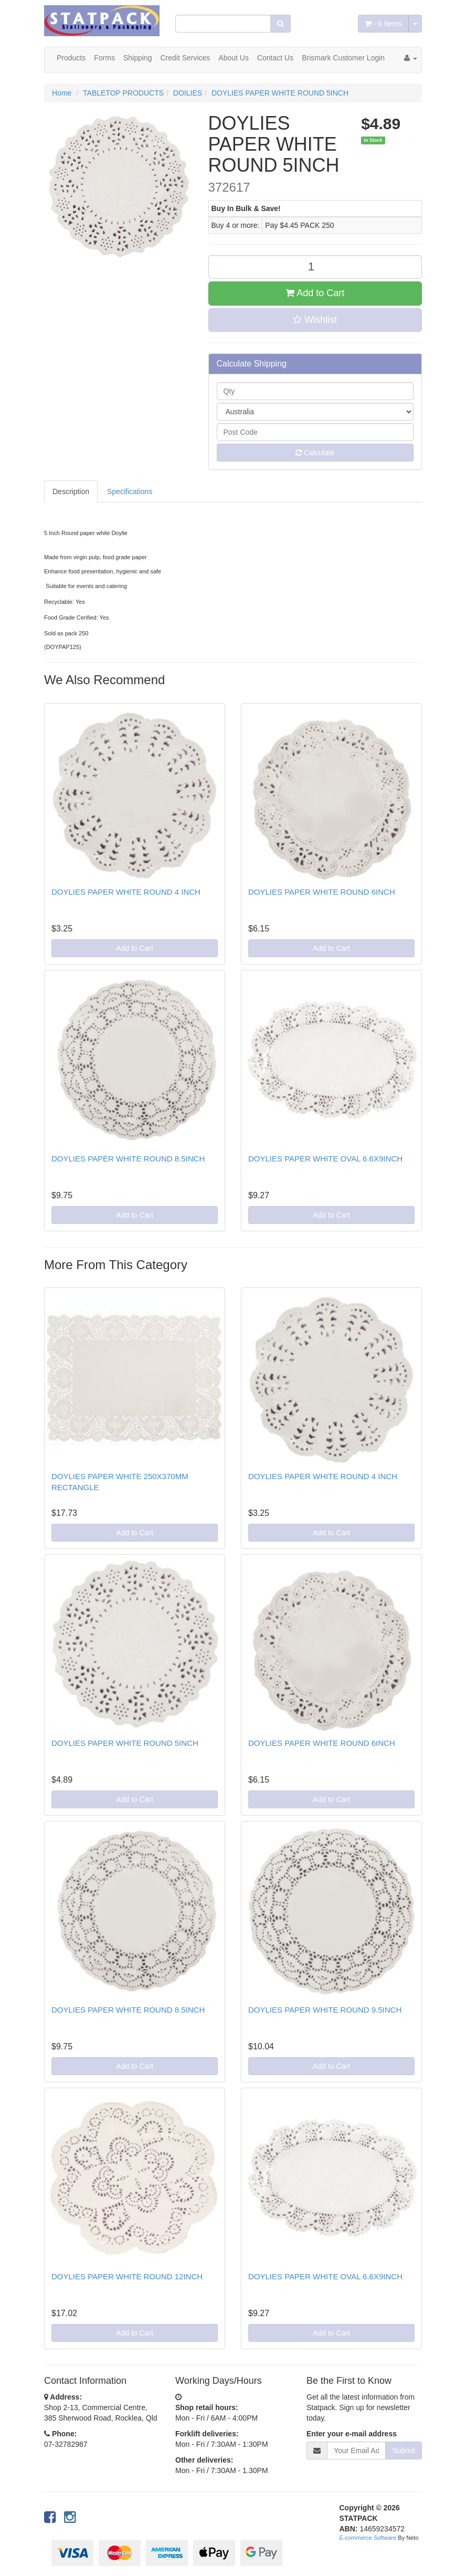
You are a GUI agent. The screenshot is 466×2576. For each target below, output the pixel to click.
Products (71, 58)
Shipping (137, 58)
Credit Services (185, 58)
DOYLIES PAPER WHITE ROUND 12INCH (127, 2276)
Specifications (129, 491)
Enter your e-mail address (351, 2434)
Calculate (314, 452)
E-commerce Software (368, 2538)
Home (61, 93)
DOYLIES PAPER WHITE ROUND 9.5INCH (324, 2009)
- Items (383, 23)
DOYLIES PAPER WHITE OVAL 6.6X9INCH (325, 1158)
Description (70, 491)
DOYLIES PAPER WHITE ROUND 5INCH (279, 93)
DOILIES (187, 93)
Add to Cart (314, 293)
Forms (104, 58)
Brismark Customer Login (343, 58)
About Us (233, 58)
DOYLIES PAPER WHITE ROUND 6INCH (321, 891)
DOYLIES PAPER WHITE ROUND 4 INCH (125, 891)
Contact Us (275, 58)
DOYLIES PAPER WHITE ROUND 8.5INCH (128, 1158)
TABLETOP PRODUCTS (123, 93)
